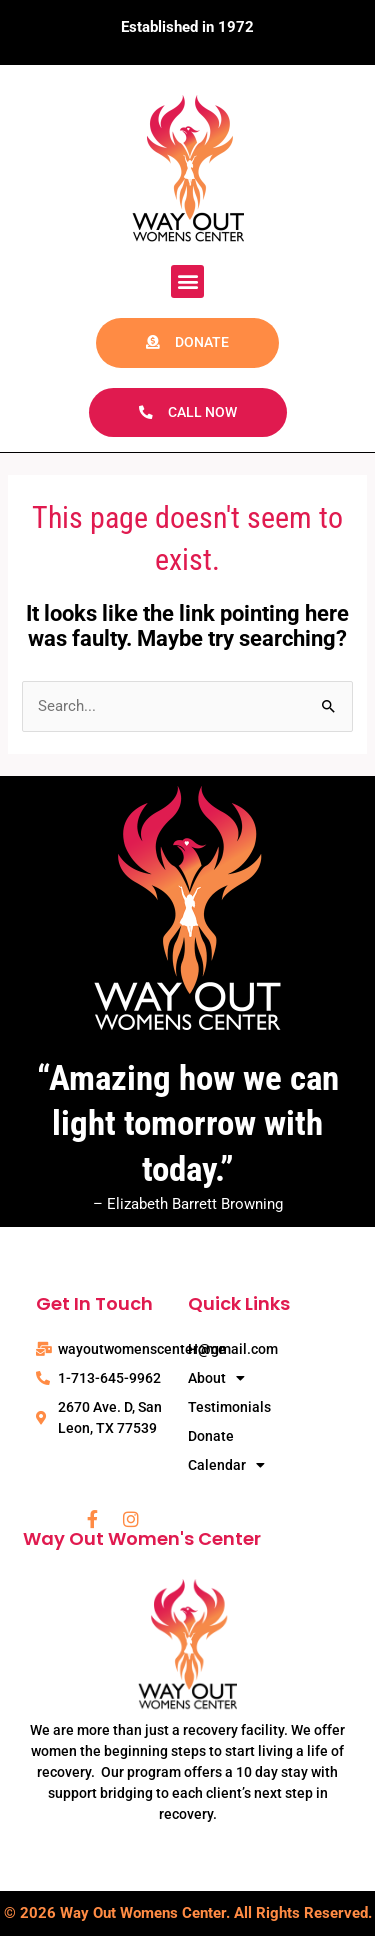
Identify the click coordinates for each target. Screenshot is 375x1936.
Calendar (226, 1465)
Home (207, 1349)
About (216, 1378)
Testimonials (229, 1407)
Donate (211, 1436)
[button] (187, 281)
